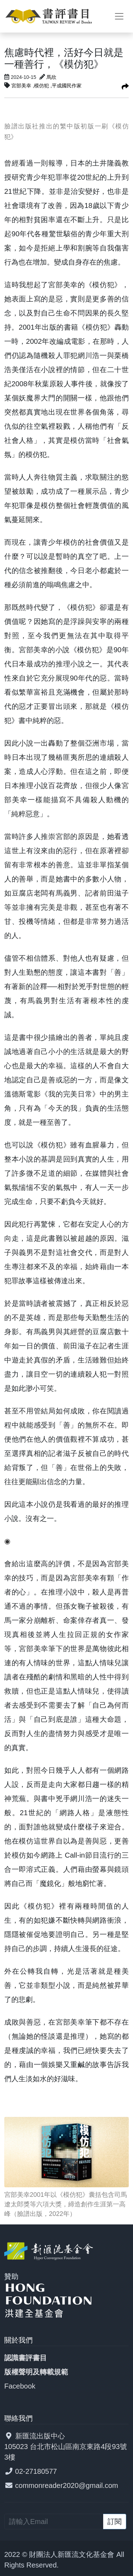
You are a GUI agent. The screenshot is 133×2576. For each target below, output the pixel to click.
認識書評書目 (25, 2358)
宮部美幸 (22, 85)
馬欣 (51, 77)
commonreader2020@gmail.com (66, 2485)
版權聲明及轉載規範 (36, 2372)
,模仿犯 (41, 85)
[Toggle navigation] (119, 16)
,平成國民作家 (66, 85)
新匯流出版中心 (40, 2436)
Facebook (19, 2386)
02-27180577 (36, 2471)
